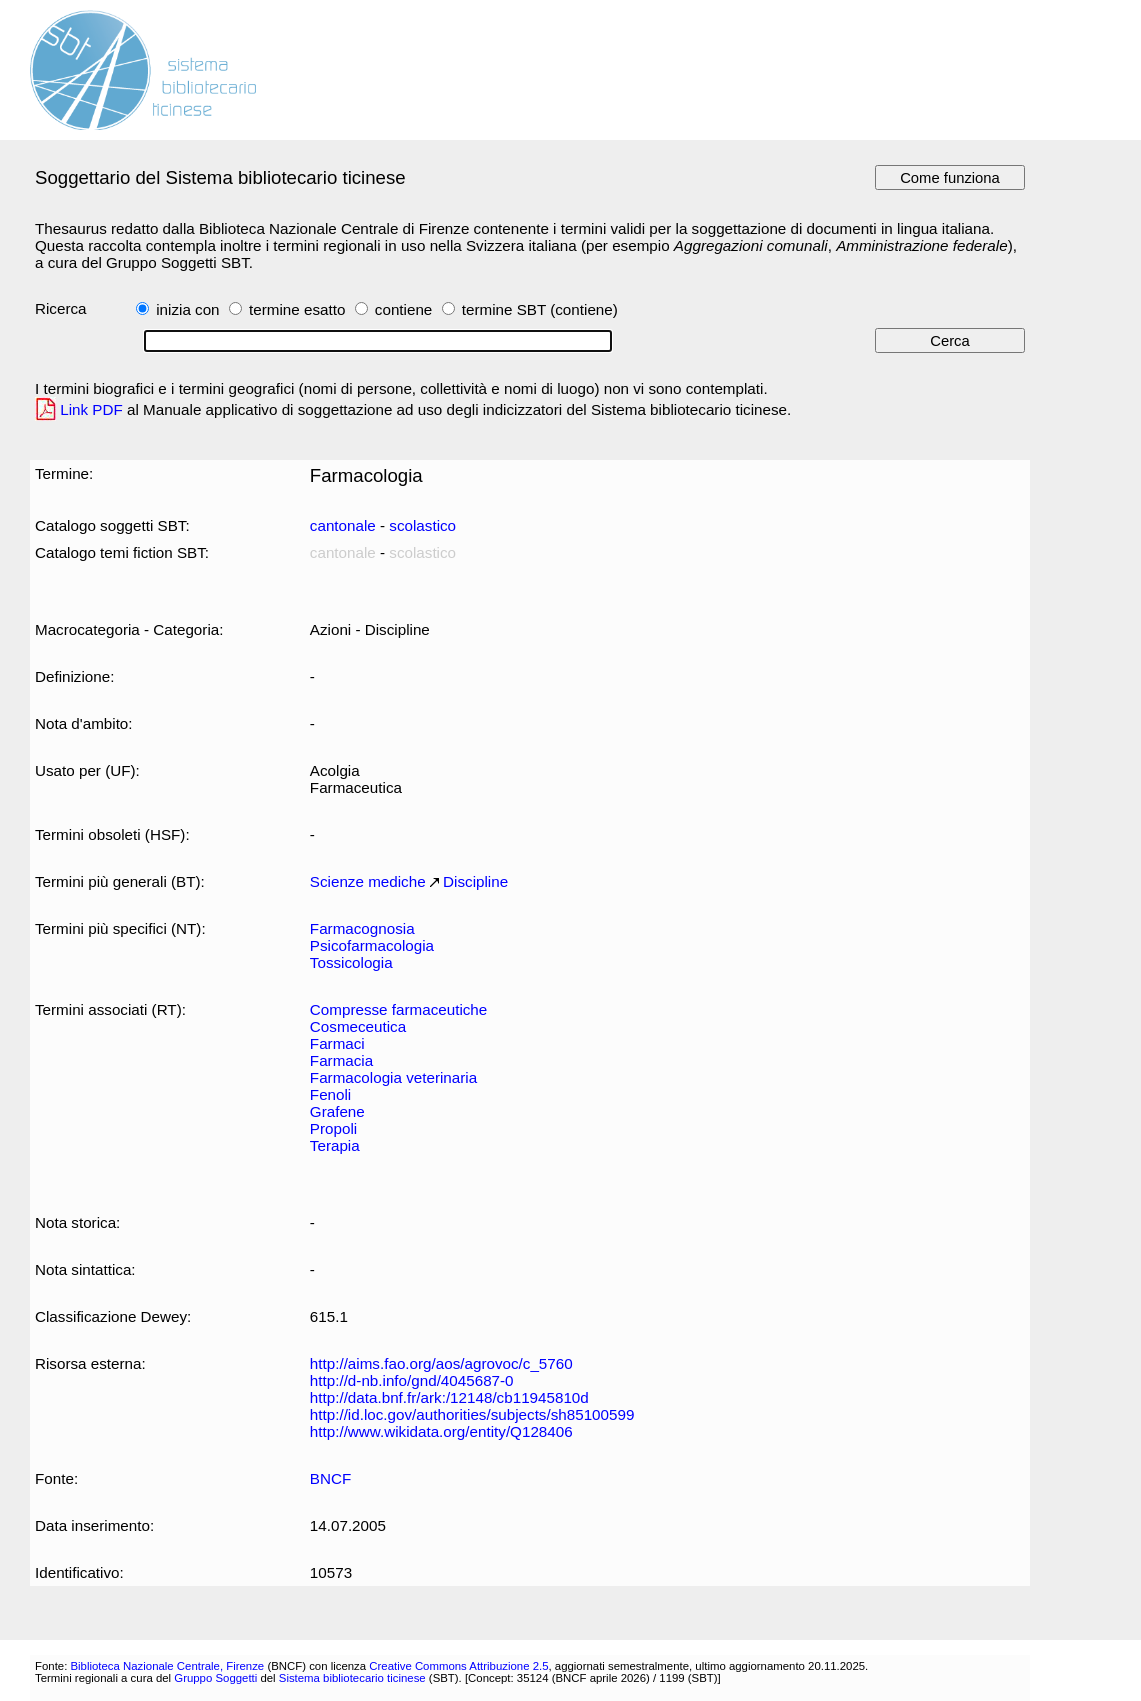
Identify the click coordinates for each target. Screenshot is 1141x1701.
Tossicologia (351, 962)
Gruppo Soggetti (215, 1678)
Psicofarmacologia (372, 945)
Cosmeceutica (358, 1026)
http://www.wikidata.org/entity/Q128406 (441, 1431)
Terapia (335, 1145)
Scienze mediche (368, 881)
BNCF (330, 1478)
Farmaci (337, 1043)
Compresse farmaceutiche (398, 1009)
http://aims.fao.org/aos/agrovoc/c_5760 (441, 1363)
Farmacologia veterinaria (393, 1077)
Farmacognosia (362, 928)
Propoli (333, 1128)
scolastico (422, 525)
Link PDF (91, 409)
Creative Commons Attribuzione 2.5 (458, 1666)
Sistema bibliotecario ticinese (352, 1678)
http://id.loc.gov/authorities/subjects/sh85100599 (472, 1414)
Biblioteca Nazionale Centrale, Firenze (167, 1666)
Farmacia (341, 1060)
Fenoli (330, 1094)
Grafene (337, 1111)
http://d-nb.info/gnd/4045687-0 (412, 1380)
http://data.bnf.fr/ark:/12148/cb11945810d (449, 1397)
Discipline (475, 881)
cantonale (343, 525)
